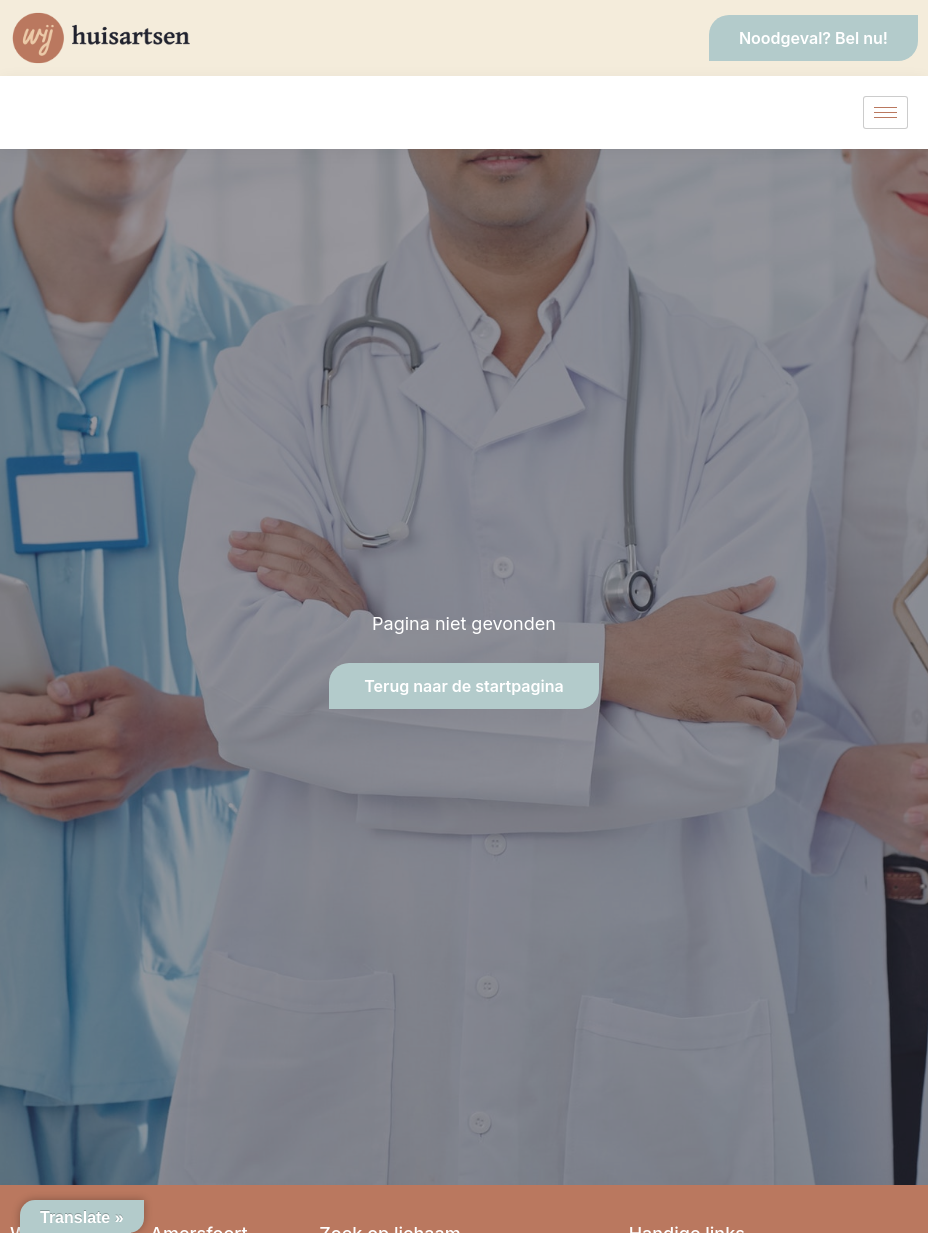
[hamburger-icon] (885, 112)
